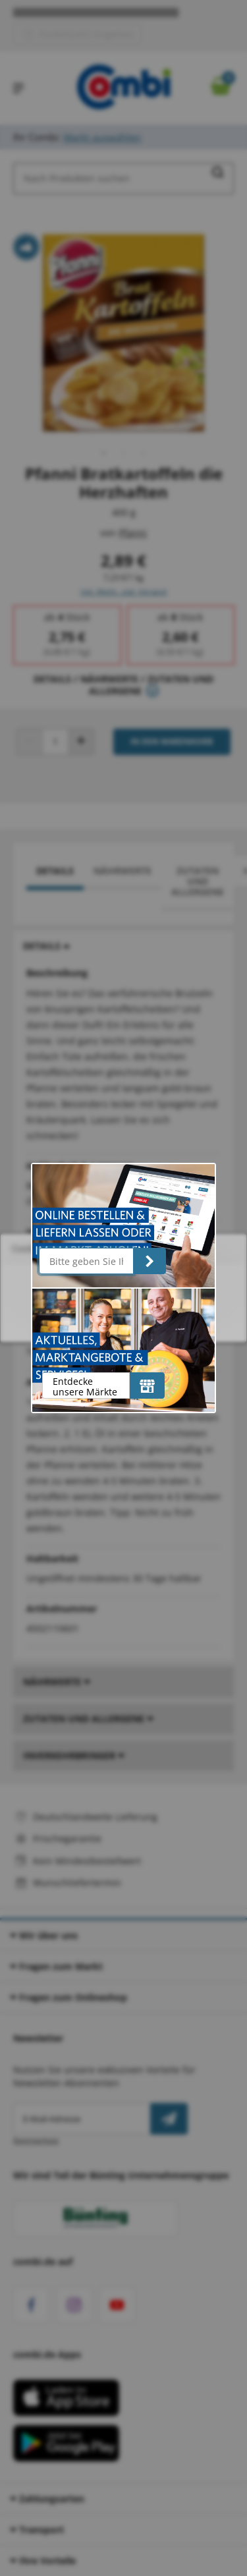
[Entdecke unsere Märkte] (147, 1385)
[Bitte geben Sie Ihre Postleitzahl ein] (86, 1261)
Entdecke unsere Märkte (85, 1386)
